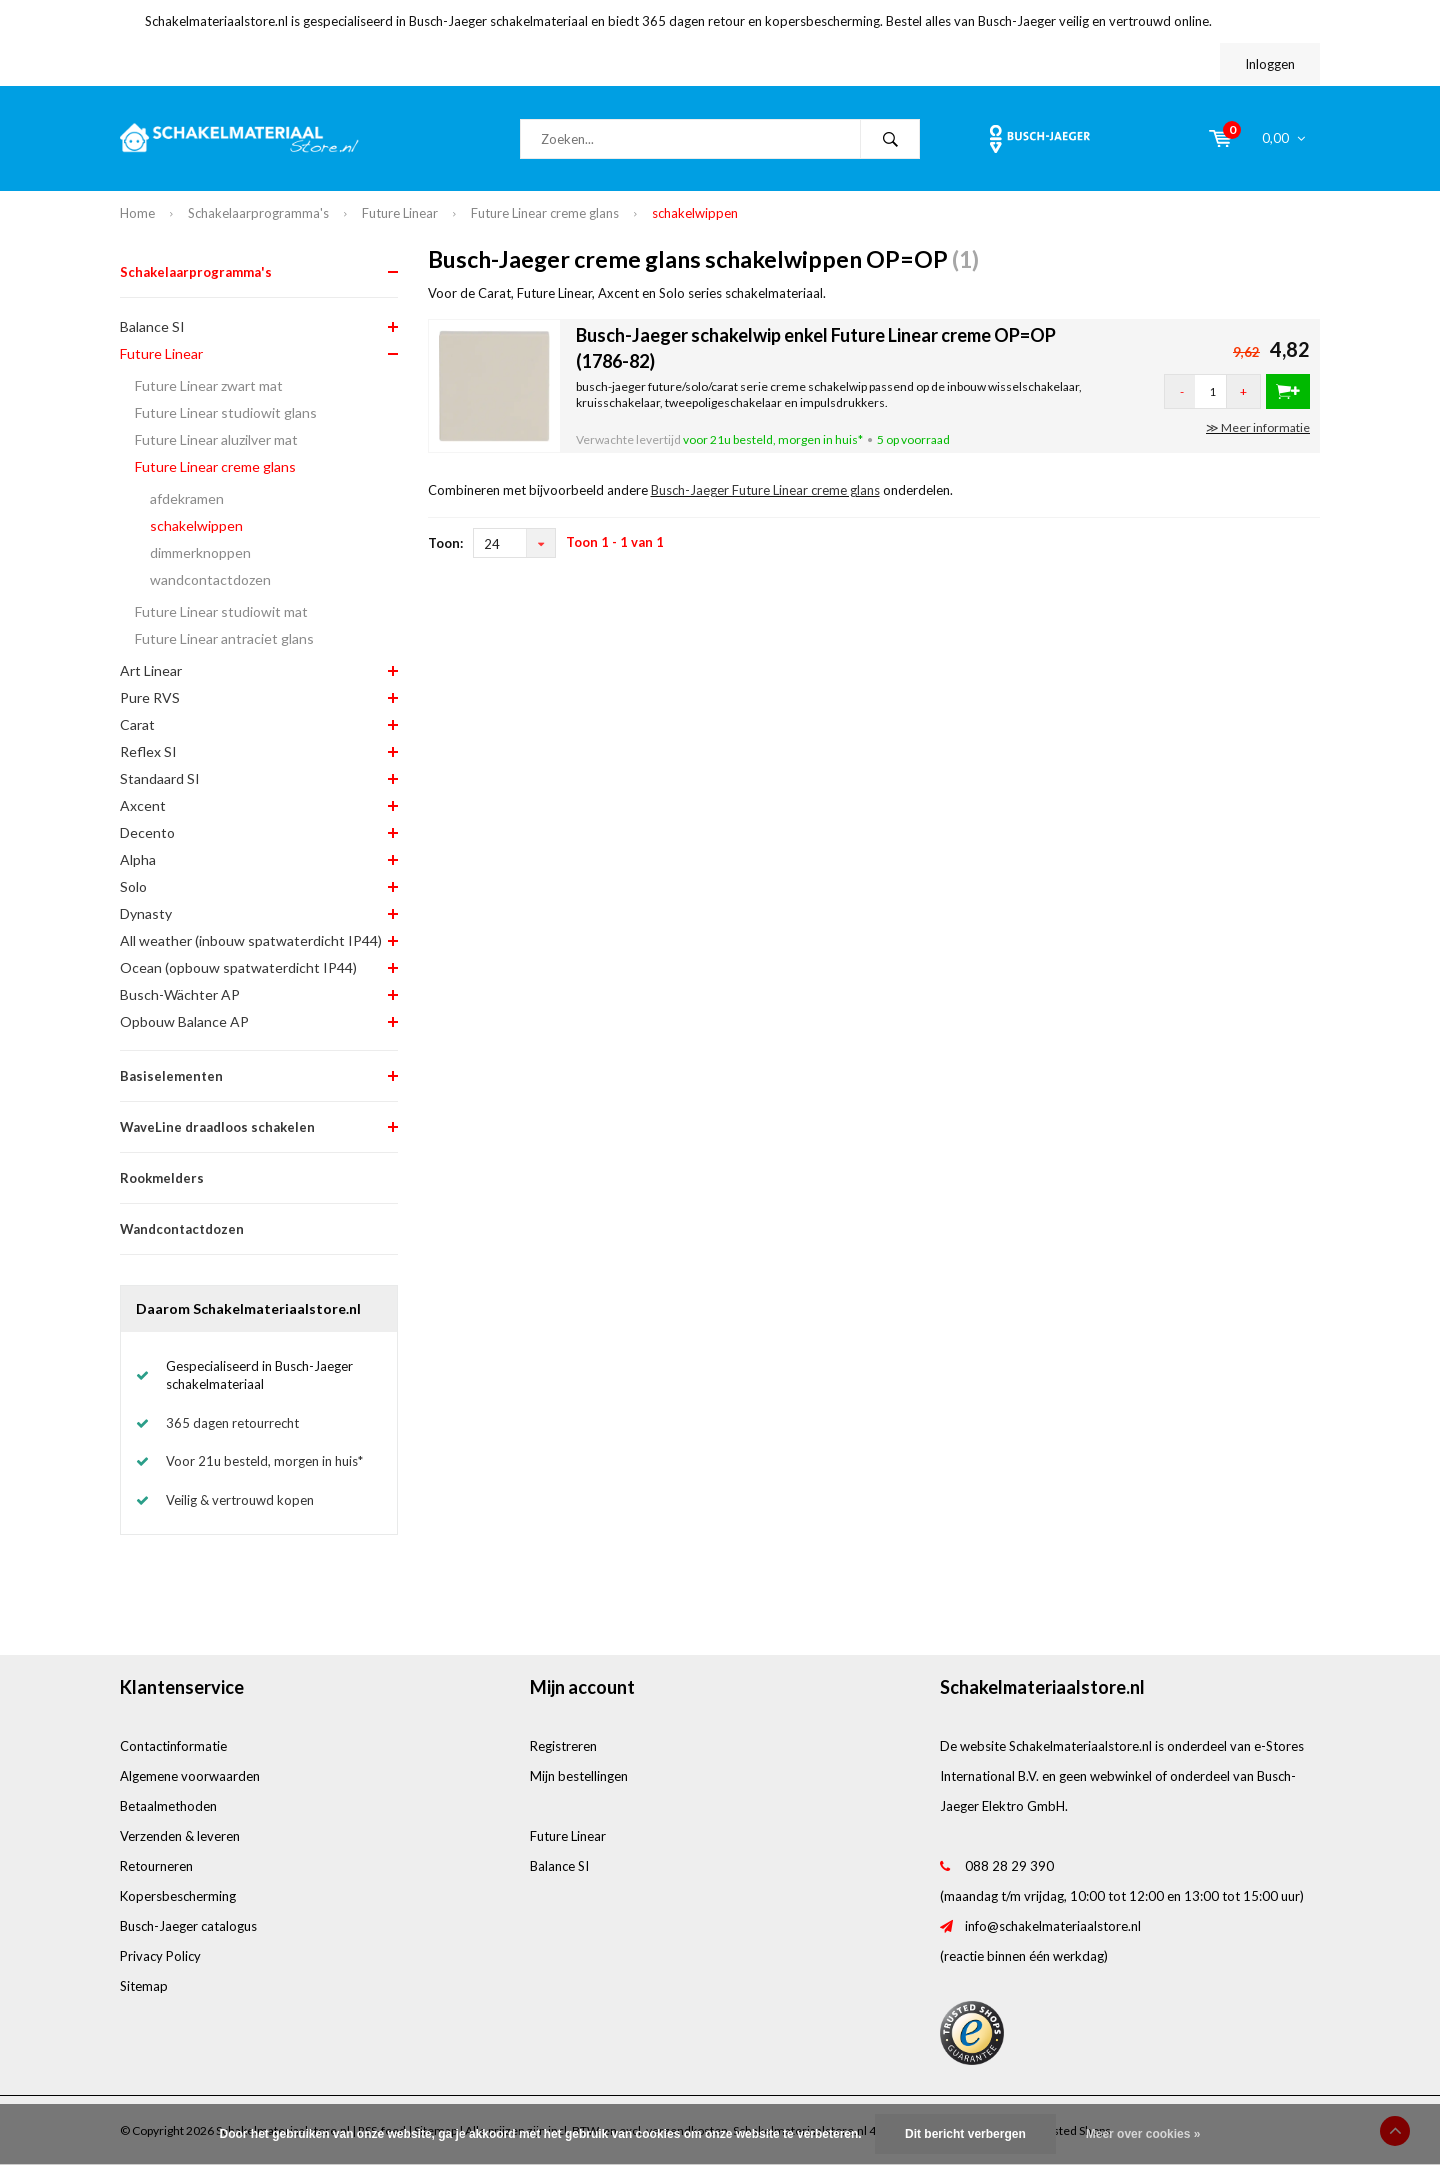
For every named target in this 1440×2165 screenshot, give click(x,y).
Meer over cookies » (1143, 2134)
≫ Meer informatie (1258, 427)
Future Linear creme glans (545, 213)
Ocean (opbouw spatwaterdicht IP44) (238, 967)
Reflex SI (148, 751)
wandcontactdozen (210, 579)
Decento (147, 832)
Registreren (563, 1746)
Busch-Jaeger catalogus (188, 1926)
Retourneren (156, 1866)
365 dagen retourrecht (232, 1423)
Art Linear (151, 670)
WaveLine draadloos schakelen (217, 1127)
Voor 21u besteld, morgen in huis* (264, 1461)
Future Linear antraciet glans (224, 638)
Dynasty (146, 913)
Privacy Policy (160, 1956)
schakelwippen (695, 213)
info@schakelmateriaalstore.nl (1053, 1926)
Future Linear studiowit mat (221, 611)
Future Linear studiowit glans (226, 412)
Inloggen (1270, 64)
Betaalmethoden (168, 1806)
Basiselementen (171, 1076)
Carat (137, 724)
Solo (133, 886)
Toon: (445, 543)
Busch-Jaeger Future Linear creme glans (765, 490)
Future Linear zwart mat (209, 385)
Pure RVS (150, 697)
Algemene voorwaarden (190, 1776)
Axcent (143, 805)
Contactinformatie (173, 1746)
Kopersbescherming (178, 1896)
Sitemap (144, 1986)
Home (137, 213)
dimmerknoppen (200, 552)
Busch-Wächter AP (180, 994)
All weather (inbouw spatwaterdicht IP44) (251, 940)
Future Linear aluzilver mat (216, 439)
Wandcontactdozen (182, 1229)
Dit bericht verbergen (965, 2134)
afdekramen (187, 498)
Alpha (138, 859)
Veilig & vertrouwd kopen (240, 1500)
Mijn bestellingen (579, 1776)
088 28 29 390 (1009, 1866)
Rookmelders (162, 1178)
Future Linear (400, 213)
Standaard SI (160, 778)
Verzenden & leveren (180, 1836)
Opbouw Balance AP (184, 1021)
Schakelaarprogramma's (258, 213)
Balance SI (152, 326)
